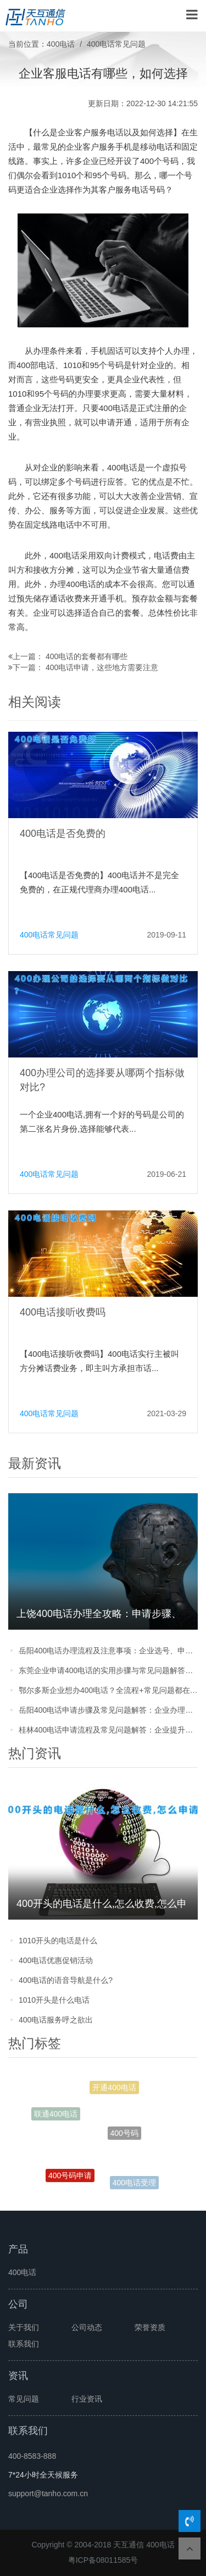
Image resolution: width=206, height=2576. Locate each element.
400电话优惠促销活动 (56, 1960)
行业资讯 (86, 2398)
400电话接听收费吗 (62, 1312)
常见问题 (23, 2398)
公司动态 (86, 2327)
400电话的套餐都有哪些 (86, 656)
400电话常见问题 (116, 44)
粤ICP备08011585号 (103, 2560)
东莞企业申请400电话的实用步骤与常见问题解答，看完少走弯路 (108, 1670)
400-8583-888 (32, 2456)
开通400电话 (114, 2089)
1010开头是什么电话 (54, 2000)
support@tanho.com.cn (48, 2493)
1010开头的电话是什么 (58, 1940)
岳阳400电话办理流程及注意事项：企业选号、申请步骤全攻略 (108, 1650)
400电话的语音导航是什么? (66, 1980)
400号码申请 (70, 2178)
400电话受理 (134, 2183)
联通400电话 (55, 2115)
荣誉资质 (150, 2327)
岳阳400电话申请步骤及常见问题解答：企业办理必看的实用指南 (108, 1710)
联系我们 (23, 2343)
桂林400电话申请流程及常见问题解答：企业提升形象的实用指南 (108, 1729)
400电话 (61, 44)
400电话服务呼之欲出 (56, 2019)
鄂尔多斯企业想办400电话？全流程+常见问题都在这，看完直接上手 (108, 1690)
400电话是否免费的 (62, 833)
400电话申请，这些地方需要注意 (102, 667)
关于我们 (23, 2327)
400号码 (124, 2139)
